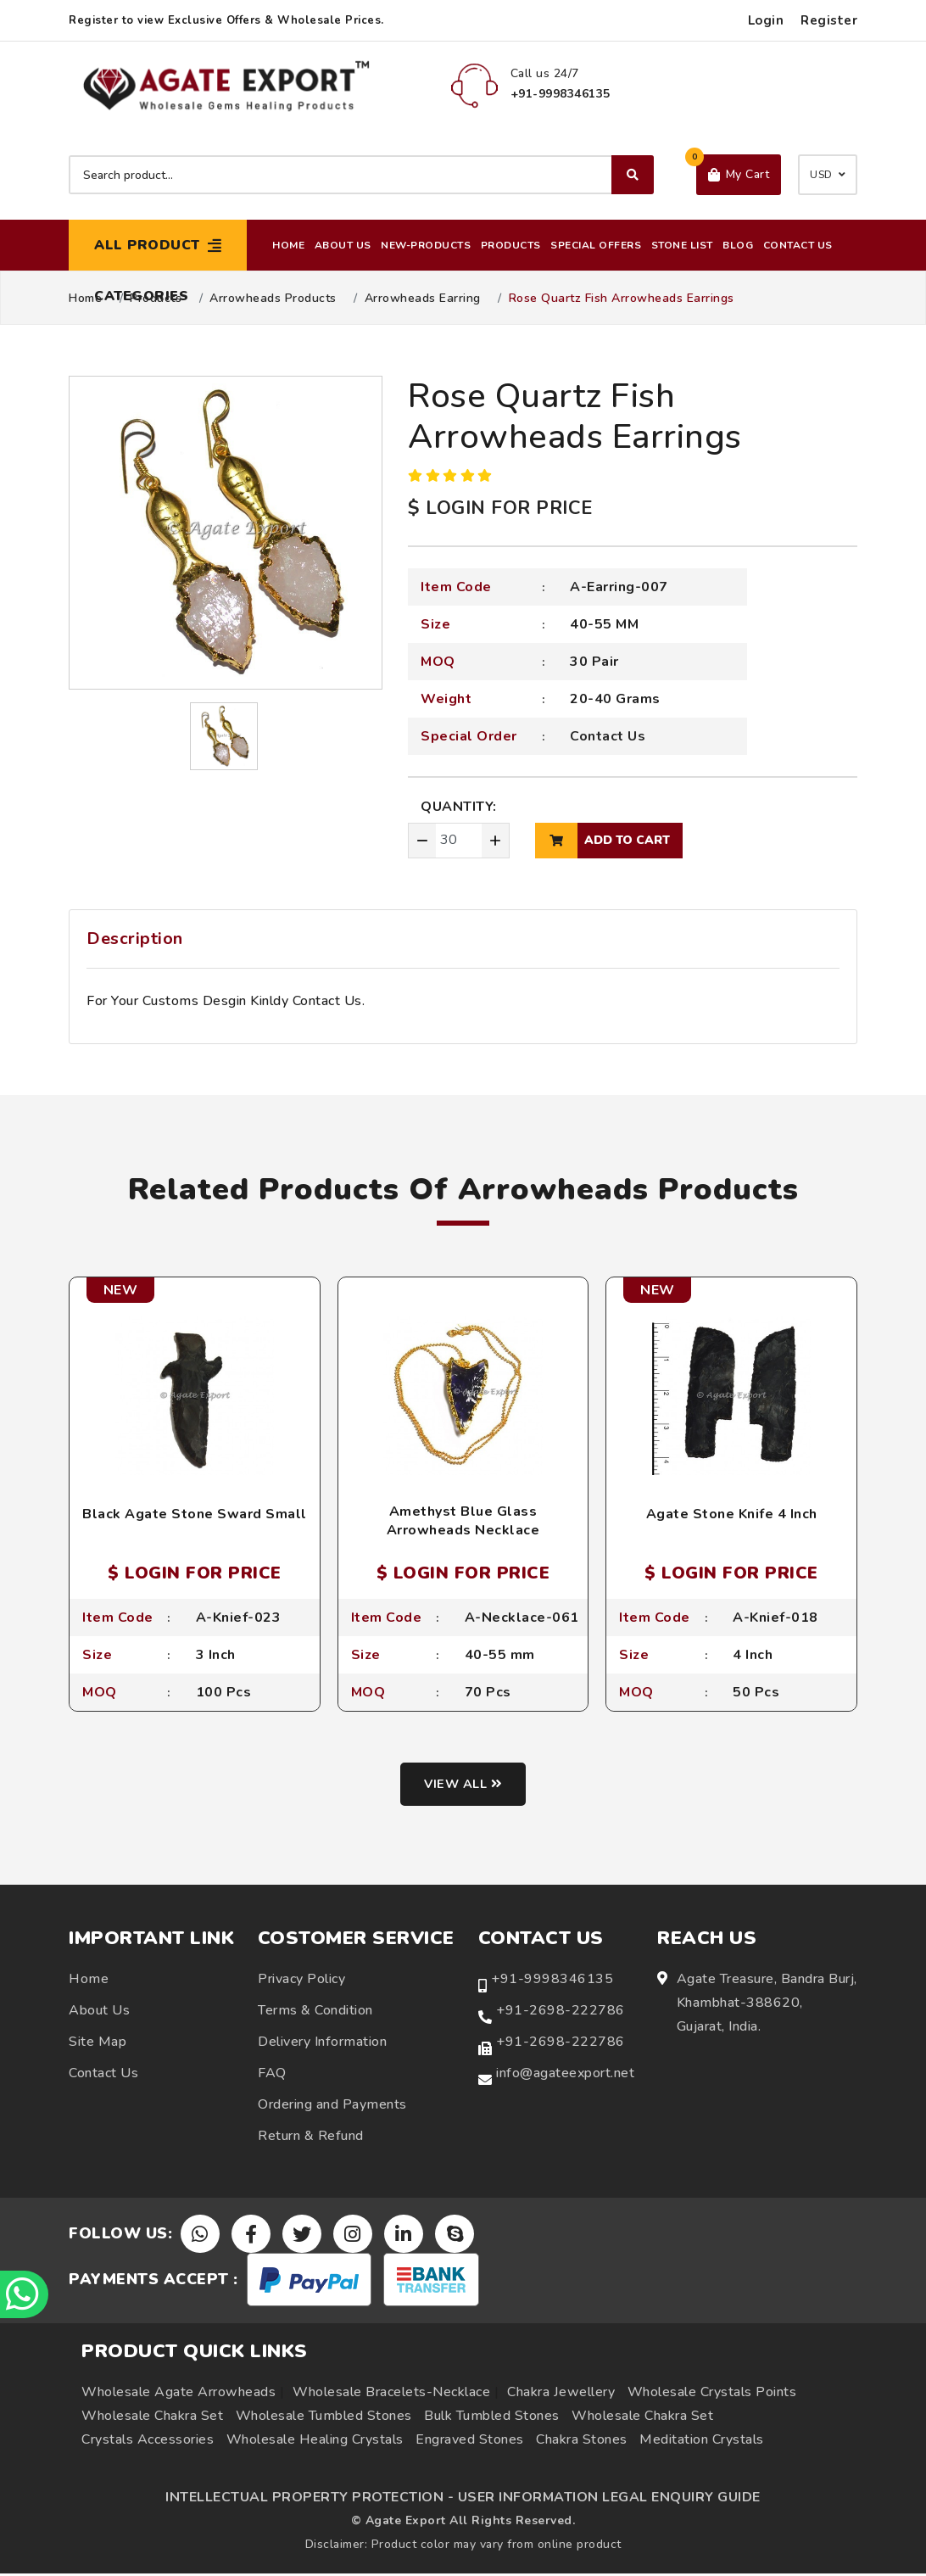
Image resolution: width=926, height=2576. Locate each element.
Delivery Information (322, 2043)
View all (463, 1786)
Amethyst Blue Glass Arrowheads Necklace (463, 1520)
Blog (737, 245)
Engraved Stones (470, 2442)
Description (134, 938)
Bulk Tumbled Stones (492, 2418)
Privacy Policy (301, 1980)
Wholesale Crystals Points (712, 2394)
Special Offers (595, 245)
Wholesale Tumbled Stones (324, 2418)
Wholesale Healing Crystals (315, 2442)
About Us (343, 245)
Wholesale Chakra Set (152, 2418)
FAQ (272, 2074)
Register (828, 20)
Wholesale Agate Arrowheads (178, 2394)
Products (511, 245)
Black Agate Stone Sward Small (194, 1514)
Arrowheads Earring (423, 299)
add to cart (602, 840)
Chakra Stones (582, 2442)
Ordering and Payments (332, 2106)
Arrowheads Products (273, 299)
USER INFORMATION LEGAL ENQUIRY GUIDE (609, 2499)
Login (766, 20)
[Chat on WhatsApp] (25, 2292)
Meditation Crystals (701, 2442)
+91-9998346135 (552, 1980)
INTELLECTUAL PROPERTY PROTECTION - (309, 2499)
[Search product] (361, 175)
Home (288, 245)
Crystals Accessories (147, 2442)
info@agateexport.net (565, 2074)
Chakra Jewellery (561, 2394)
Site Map (97, 2043)
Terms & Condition (315, 2012)
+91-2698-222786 (560, 2012)
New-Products (426, 245)
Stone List (682, 245)
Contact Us (798, 245)
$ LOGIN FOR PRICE (500, 508)
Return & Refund (311, 2137)
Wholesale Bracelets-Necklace (391, 2394)
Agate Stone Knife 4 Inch (731, 1514)
